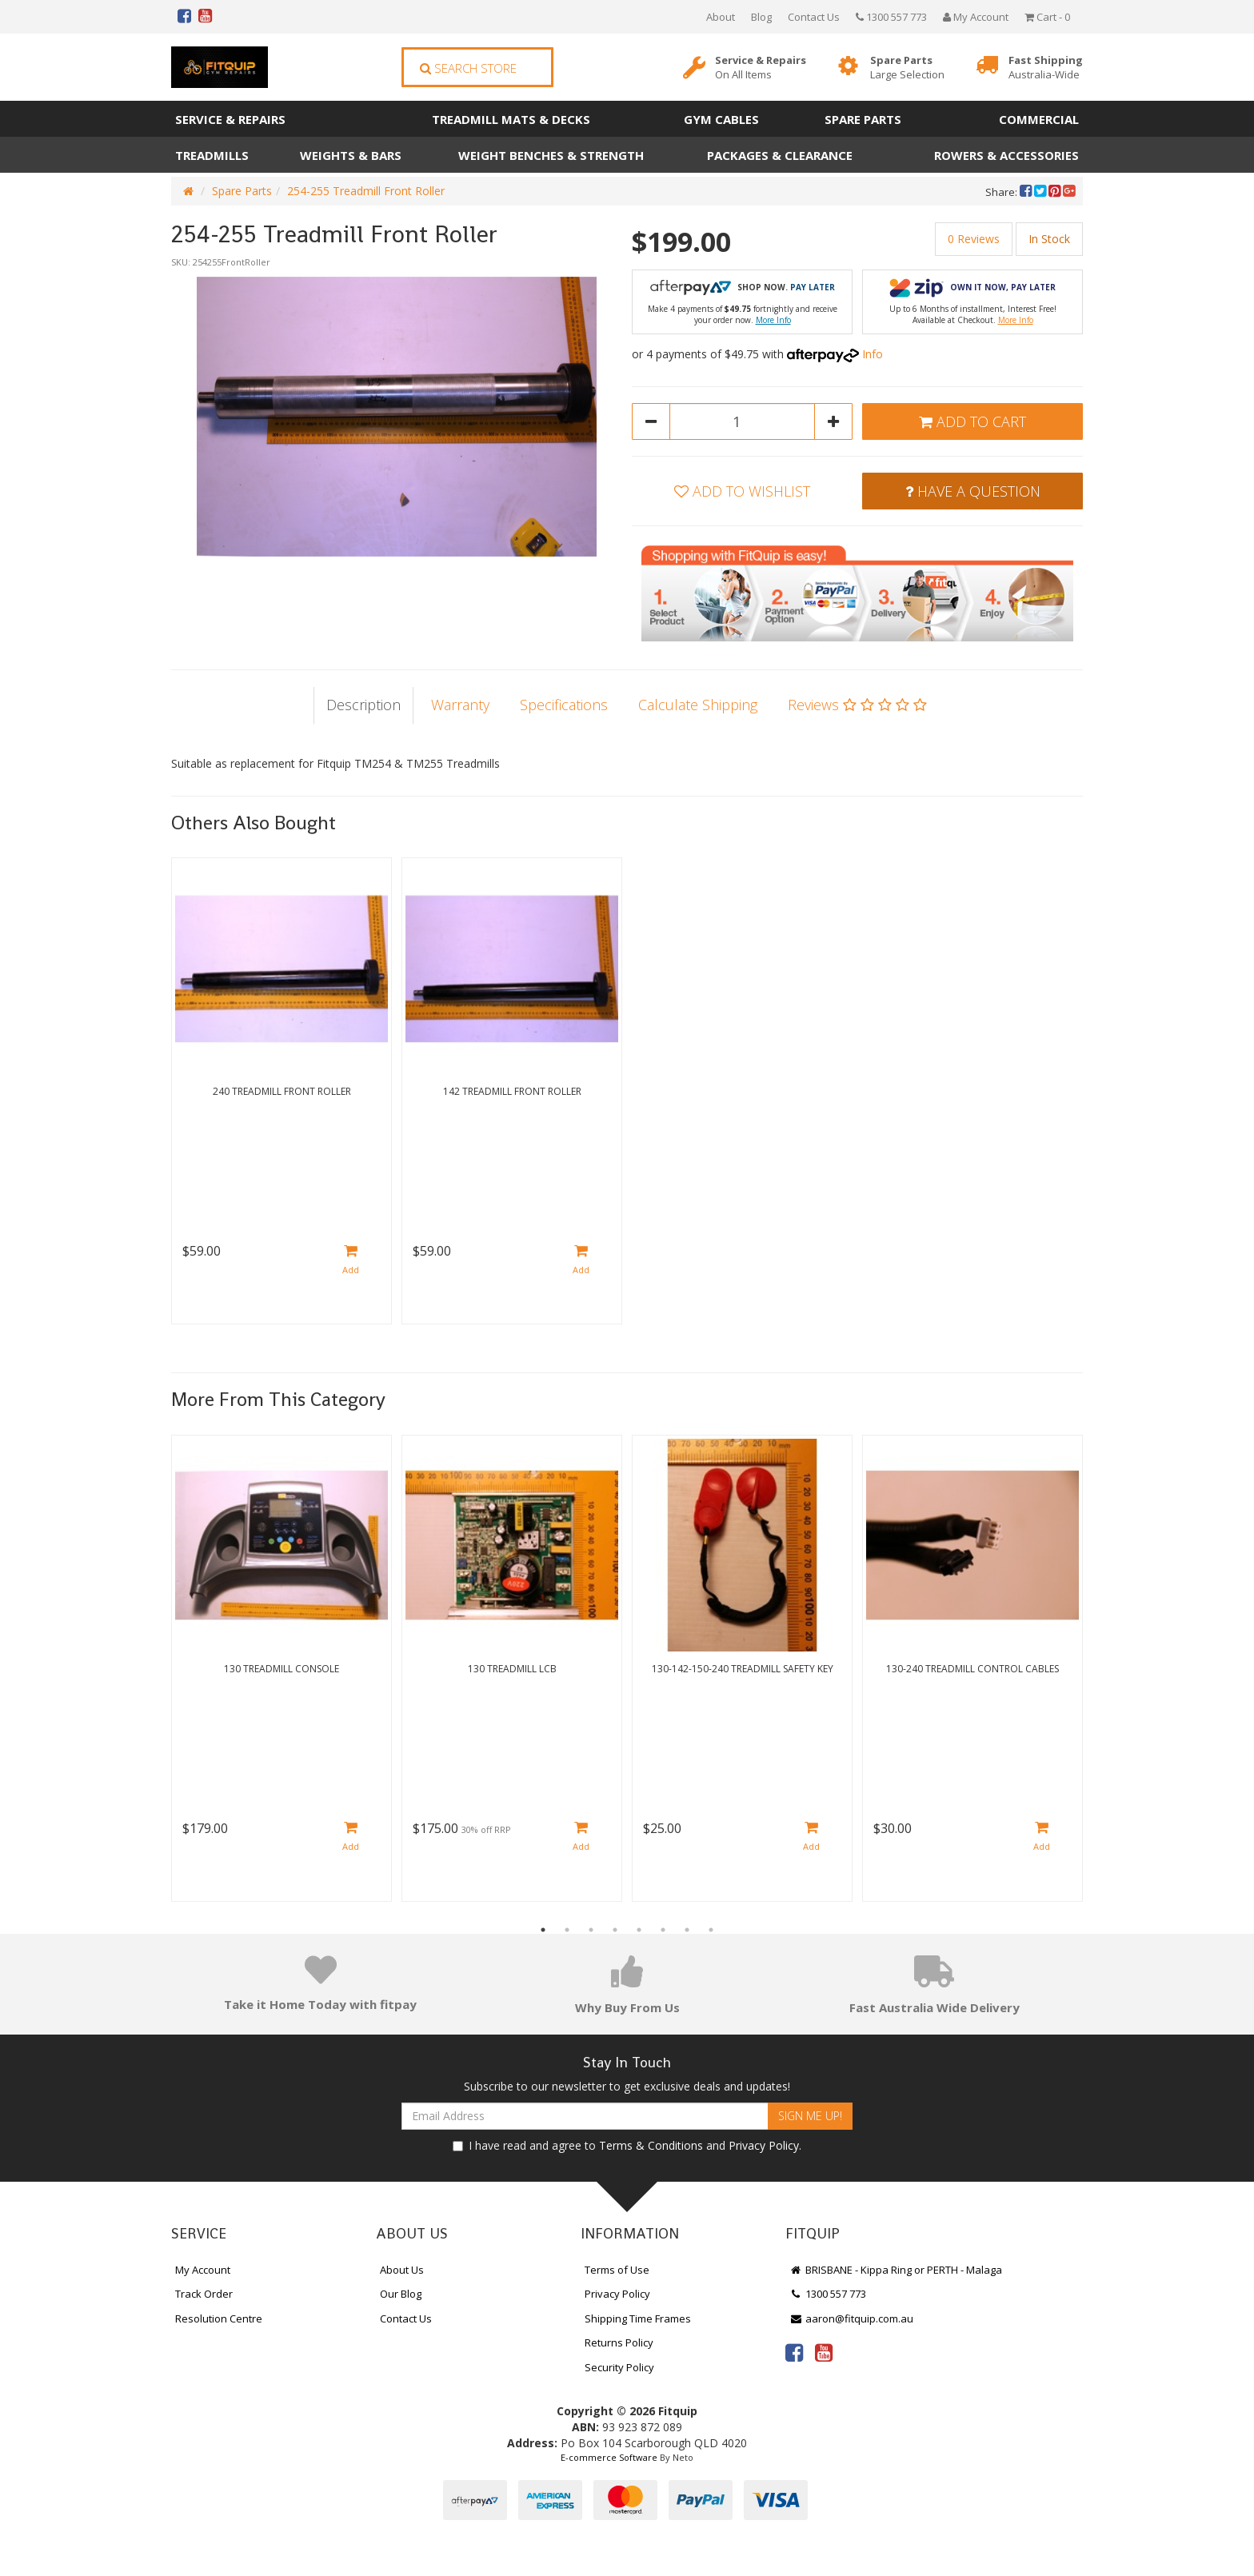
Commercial (1039, 119)
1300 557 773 (891, 17)
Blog (761, 17)
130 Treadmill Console (281, 1668)
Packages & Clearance (780, 155)
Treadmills (212, 155)
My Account (202, 2269)
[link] (794, 2352)
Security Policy (619, 2367)
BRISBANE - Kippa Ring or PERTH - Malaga (895, 2269)
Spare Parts (907, 67)
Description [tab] (363, 704)
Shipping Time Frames (638, 2318)
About (720, 17)
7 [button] (687, 1930)
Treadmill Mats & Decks (511, 119)
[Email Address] (585, 2116)
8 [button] (711, 1930)
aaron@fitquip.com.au (851, 2318)
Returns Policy (619, 2342)
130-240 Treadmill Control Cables (972, 1668)
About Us (402, 2269)
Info (872, 353)
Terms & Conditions (651, 2145)
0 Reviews (974, 238)
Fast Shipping (1045, 67)
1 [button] (543, 1930)
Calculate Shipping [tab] (697, 704)
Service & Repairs (760, 67)
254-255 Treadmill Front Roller (366, 190)
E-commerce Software (609, 2457)
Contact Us (814, 17)
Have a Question (972, 491)
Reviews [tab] (857, 704)
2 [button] (567, 1930)
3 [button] (591, 1930)
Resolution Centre (218, 2318)
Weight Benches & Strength (551, 155)
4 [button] (615, 1930)
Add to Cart (972, 421)
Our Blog (400, 2293)
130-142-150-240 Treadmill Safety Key (742, 1668)
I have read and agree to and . (627, 2145)
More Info (773, 319)
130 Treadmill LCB (512, 1668)
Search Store (468, 68)
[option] (396, 417)
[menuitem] (1027, 192)
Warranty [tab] (460, 704)
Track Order (204, 2293)
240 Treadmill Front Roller (282, 1091)
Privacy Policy (764, 2145)
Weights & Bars (350, 155)
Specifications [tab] (564, 704)
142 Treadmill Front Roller (512, 1091)
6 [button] (663, 1930)
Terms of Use (617, 2269)
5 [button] (639, 1930)
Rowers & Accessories (1006, 155)
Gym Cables (721, 119)
